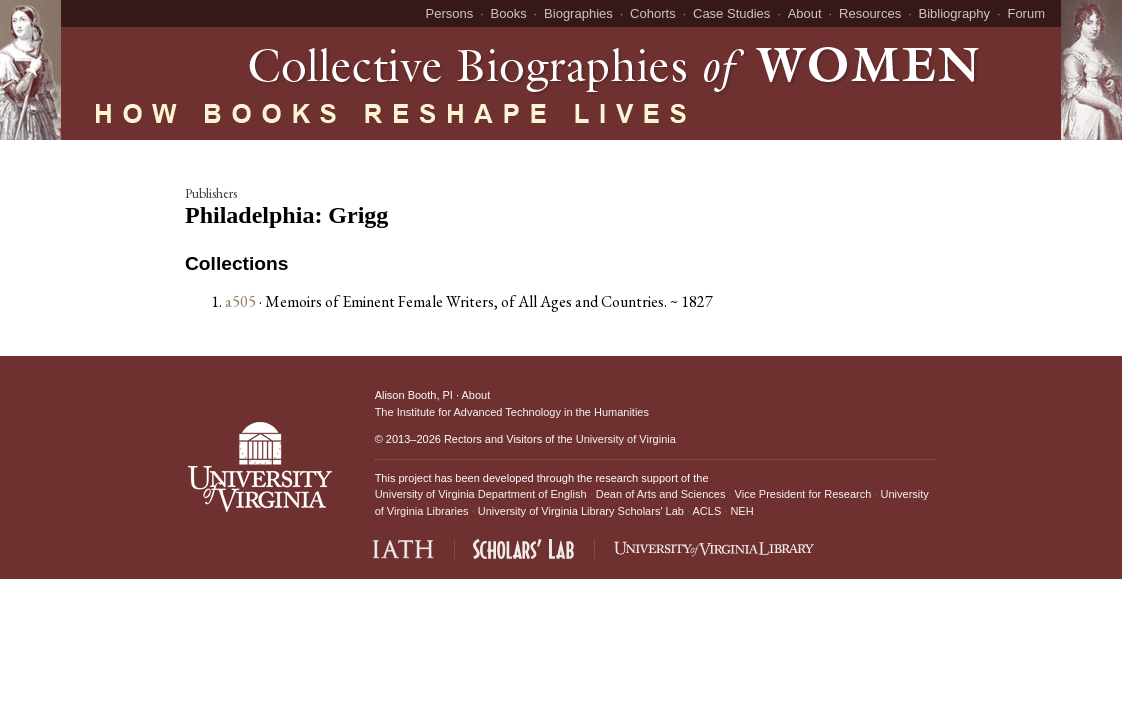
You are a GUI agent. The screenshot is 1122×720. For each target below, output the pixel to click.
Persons (450, 13)
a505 (240, 301)
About (805, 13)
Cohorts (653, 13)
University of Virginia (626, 439)
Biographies (578, 13)
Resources (870, 13)
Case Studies (731, 13)
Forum (1026, 13)
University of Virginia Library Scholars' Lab (581, 511)
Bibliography (955, 13)
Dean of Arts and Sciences (661, 494)
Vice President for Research (803, 494)
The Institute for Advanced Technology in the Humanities (512, 412)
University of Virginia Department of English (481, 494)
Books (509, 13)
